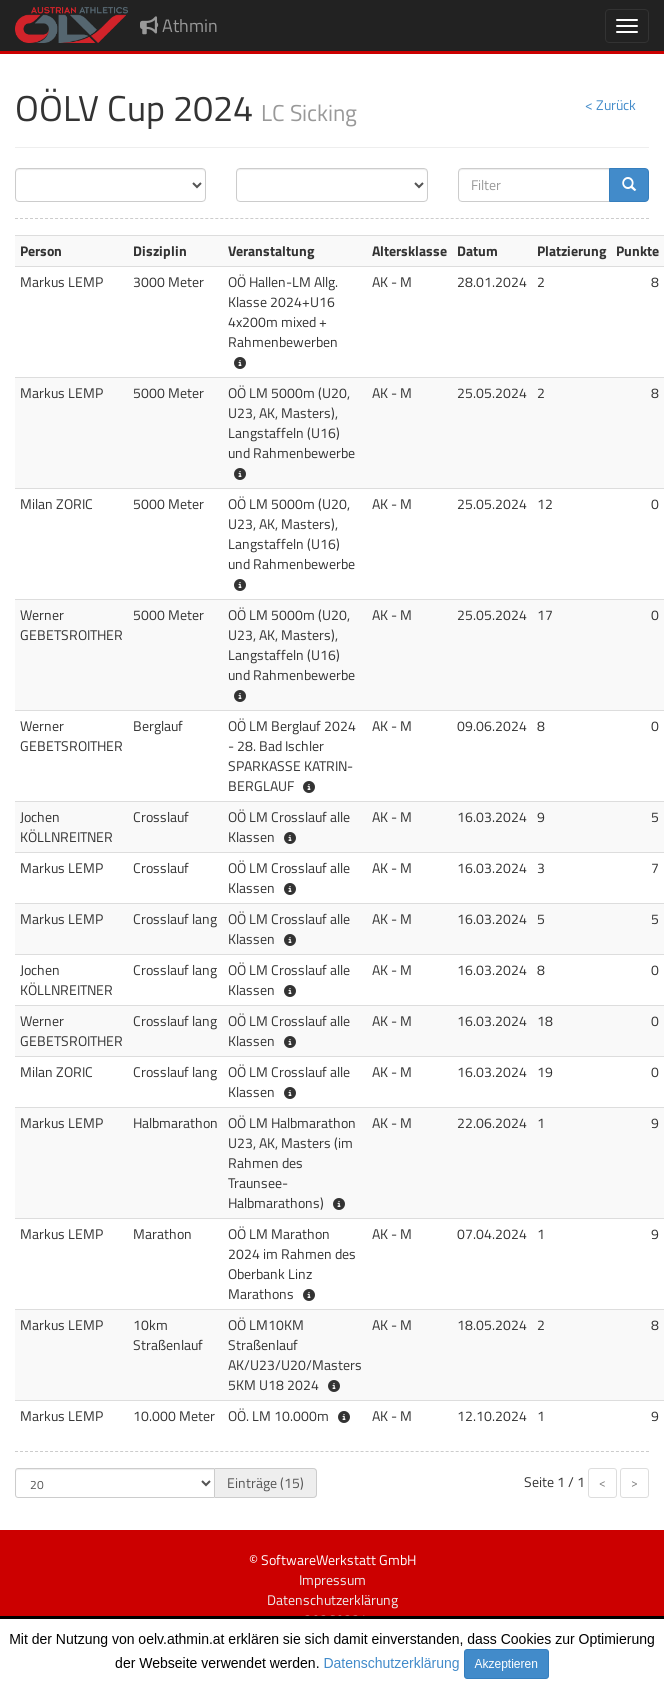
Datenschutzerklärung (391, 1663)
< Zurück (610, 104)
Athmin (179, 25)
